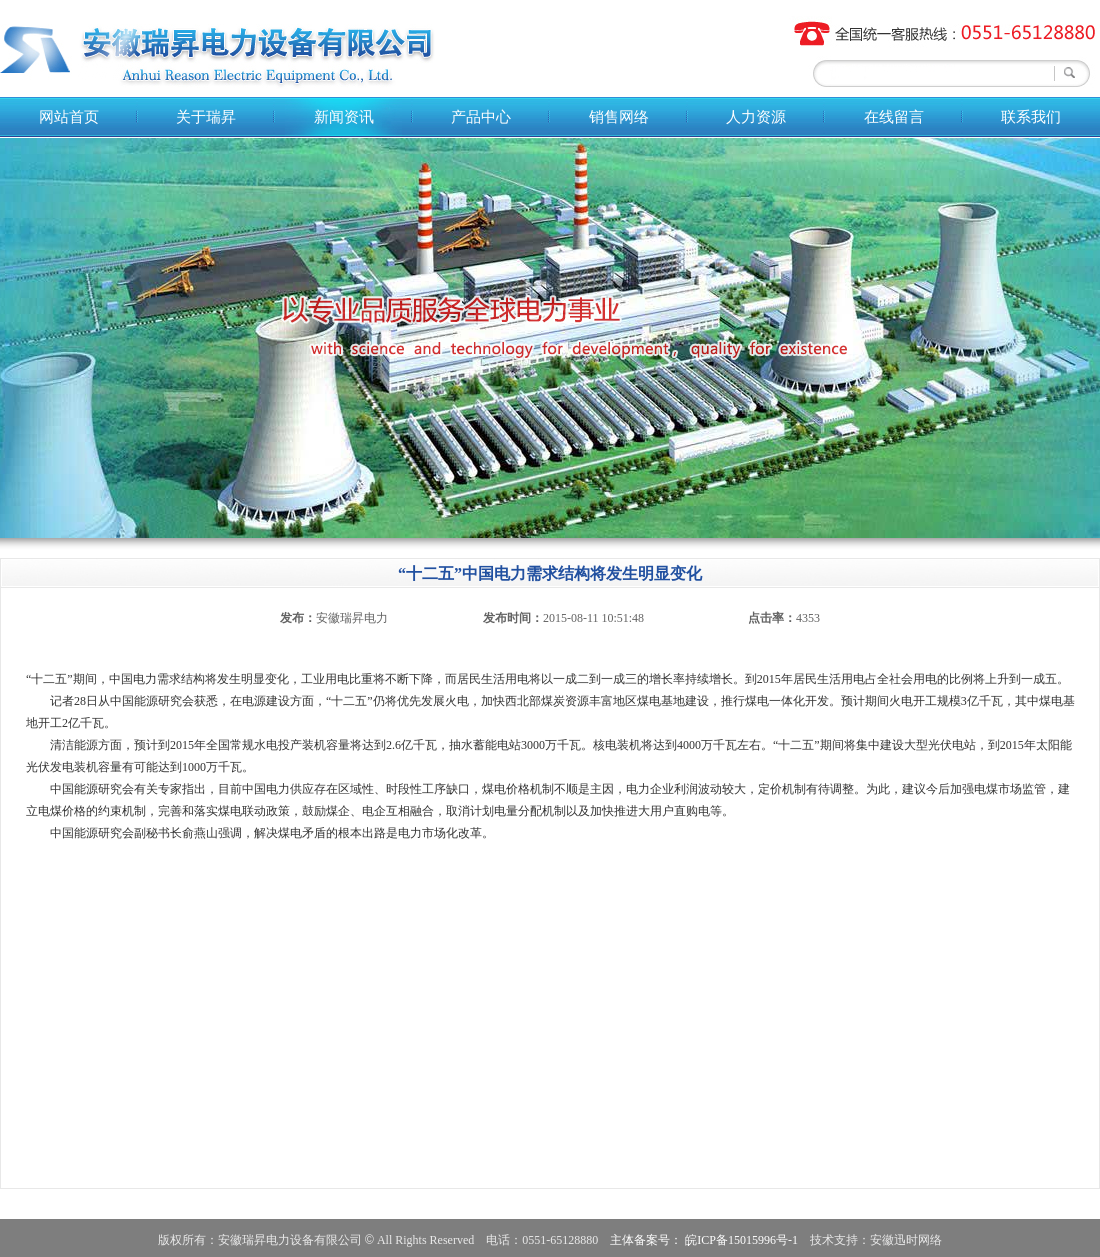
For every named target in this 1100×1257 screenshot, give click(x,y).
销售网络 (619, 117)
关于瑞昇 (206, 117)
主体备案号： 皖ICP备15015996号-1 (704, 1240)
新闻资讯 (344, 117)
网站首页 (69, 117)
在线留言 (894, 117)
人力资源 (756, 117)
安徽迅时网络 (906, 1240)
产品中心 (481, 117)
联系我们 (1031, 117)
